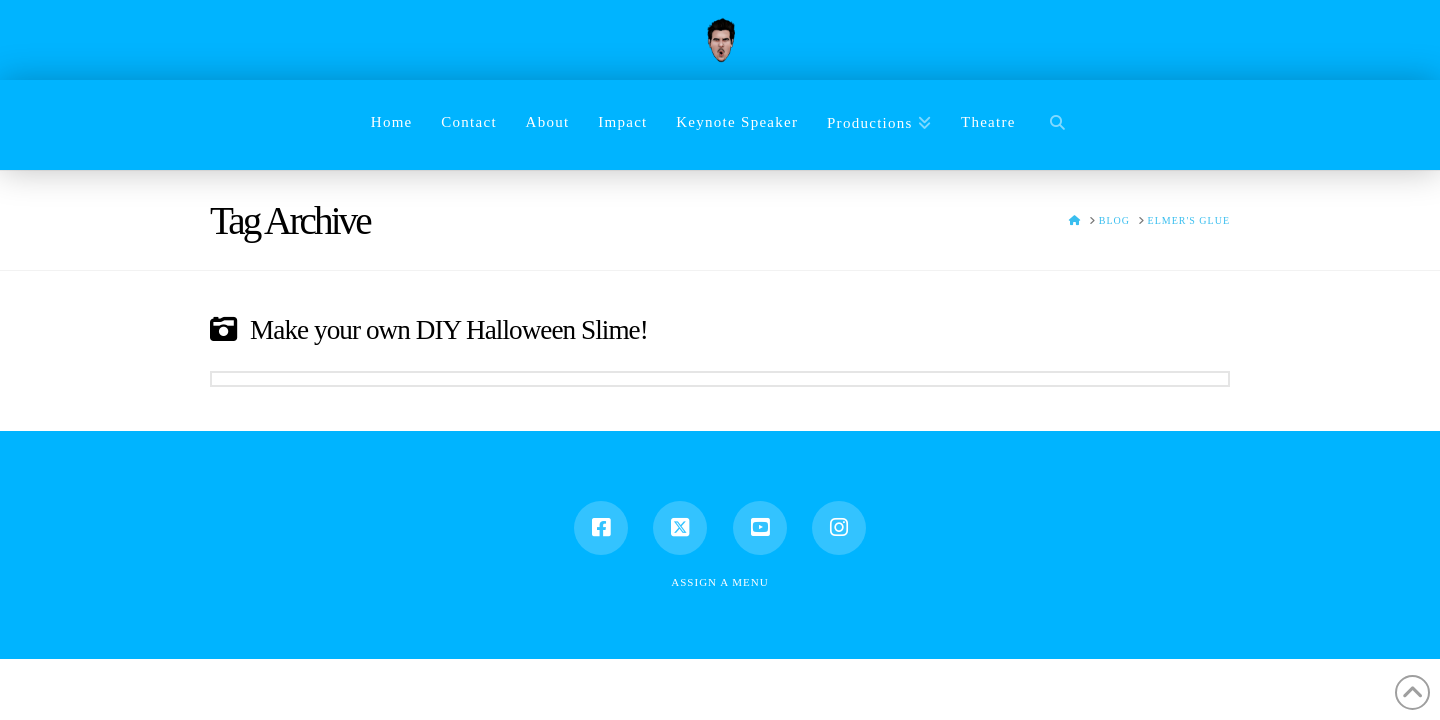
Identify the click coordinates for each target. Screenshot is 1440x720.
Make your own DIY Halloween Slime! (449, 330)
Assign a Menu (719, 582)
